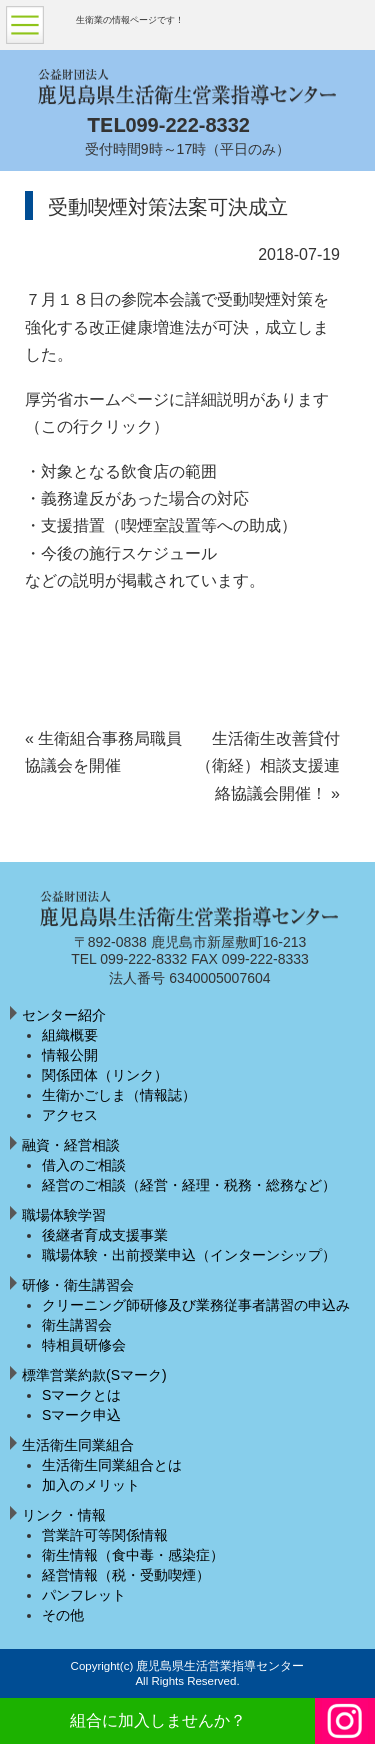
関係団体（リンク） (105, 1075)
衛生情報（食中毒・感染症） (133, 1555)
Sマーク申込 (81, 1415)
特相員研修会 (84, 1345)
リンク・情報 (64, 1515)
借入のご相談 (84, 1165)
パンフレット (84, 1595)
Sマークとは (81, 1395)
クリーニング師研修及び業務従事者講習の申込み (196, 1305)
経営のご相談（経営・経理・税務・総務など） (189, 1185)
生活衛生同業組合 (78, 1445)
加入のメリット (91, 1485)
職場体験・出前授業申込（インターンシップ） (189, 1255)
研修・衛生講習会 (78, 1285)
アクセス (70, 1115)
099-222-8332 (187, 125)
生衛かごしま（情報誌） (119, 1095)
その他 (63, 1615)
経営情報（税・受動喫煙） (126, 1575)
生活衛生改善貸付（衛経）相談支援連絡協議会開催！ (268, 766)
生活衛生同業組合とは (112, 1465)
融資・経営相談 (71, 1145)
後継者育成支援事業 (105, 1235)
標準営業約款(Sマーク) (94, 1375)
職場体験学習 (64, 1215)
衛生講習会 (77, 1325)
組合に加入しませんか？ (158, 1720)
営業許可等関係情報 (105, 1535)
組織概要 (70, 1035)
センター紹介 (64, 1015)
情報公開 (70, 1055)
